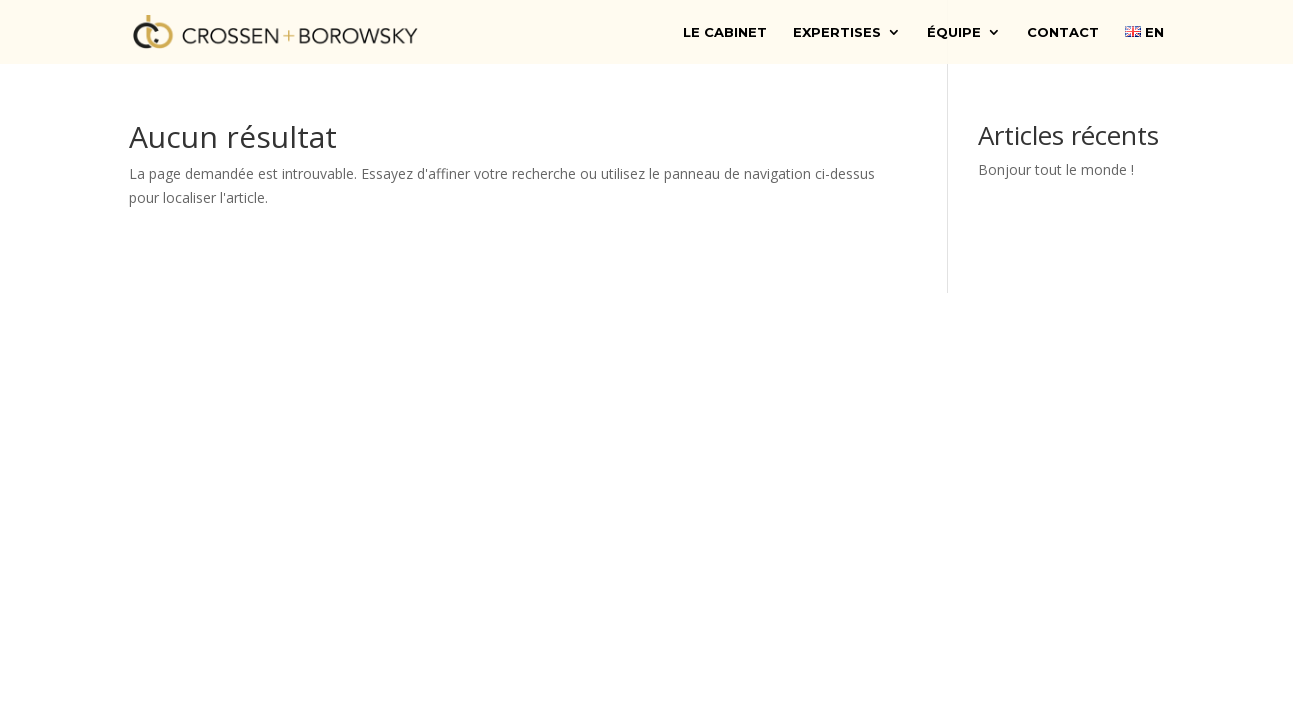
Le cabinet (725, 32)
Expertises (837, 32)
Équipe (954, 32)
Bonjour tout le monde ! (1056, 169)
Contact (1063, 32)
